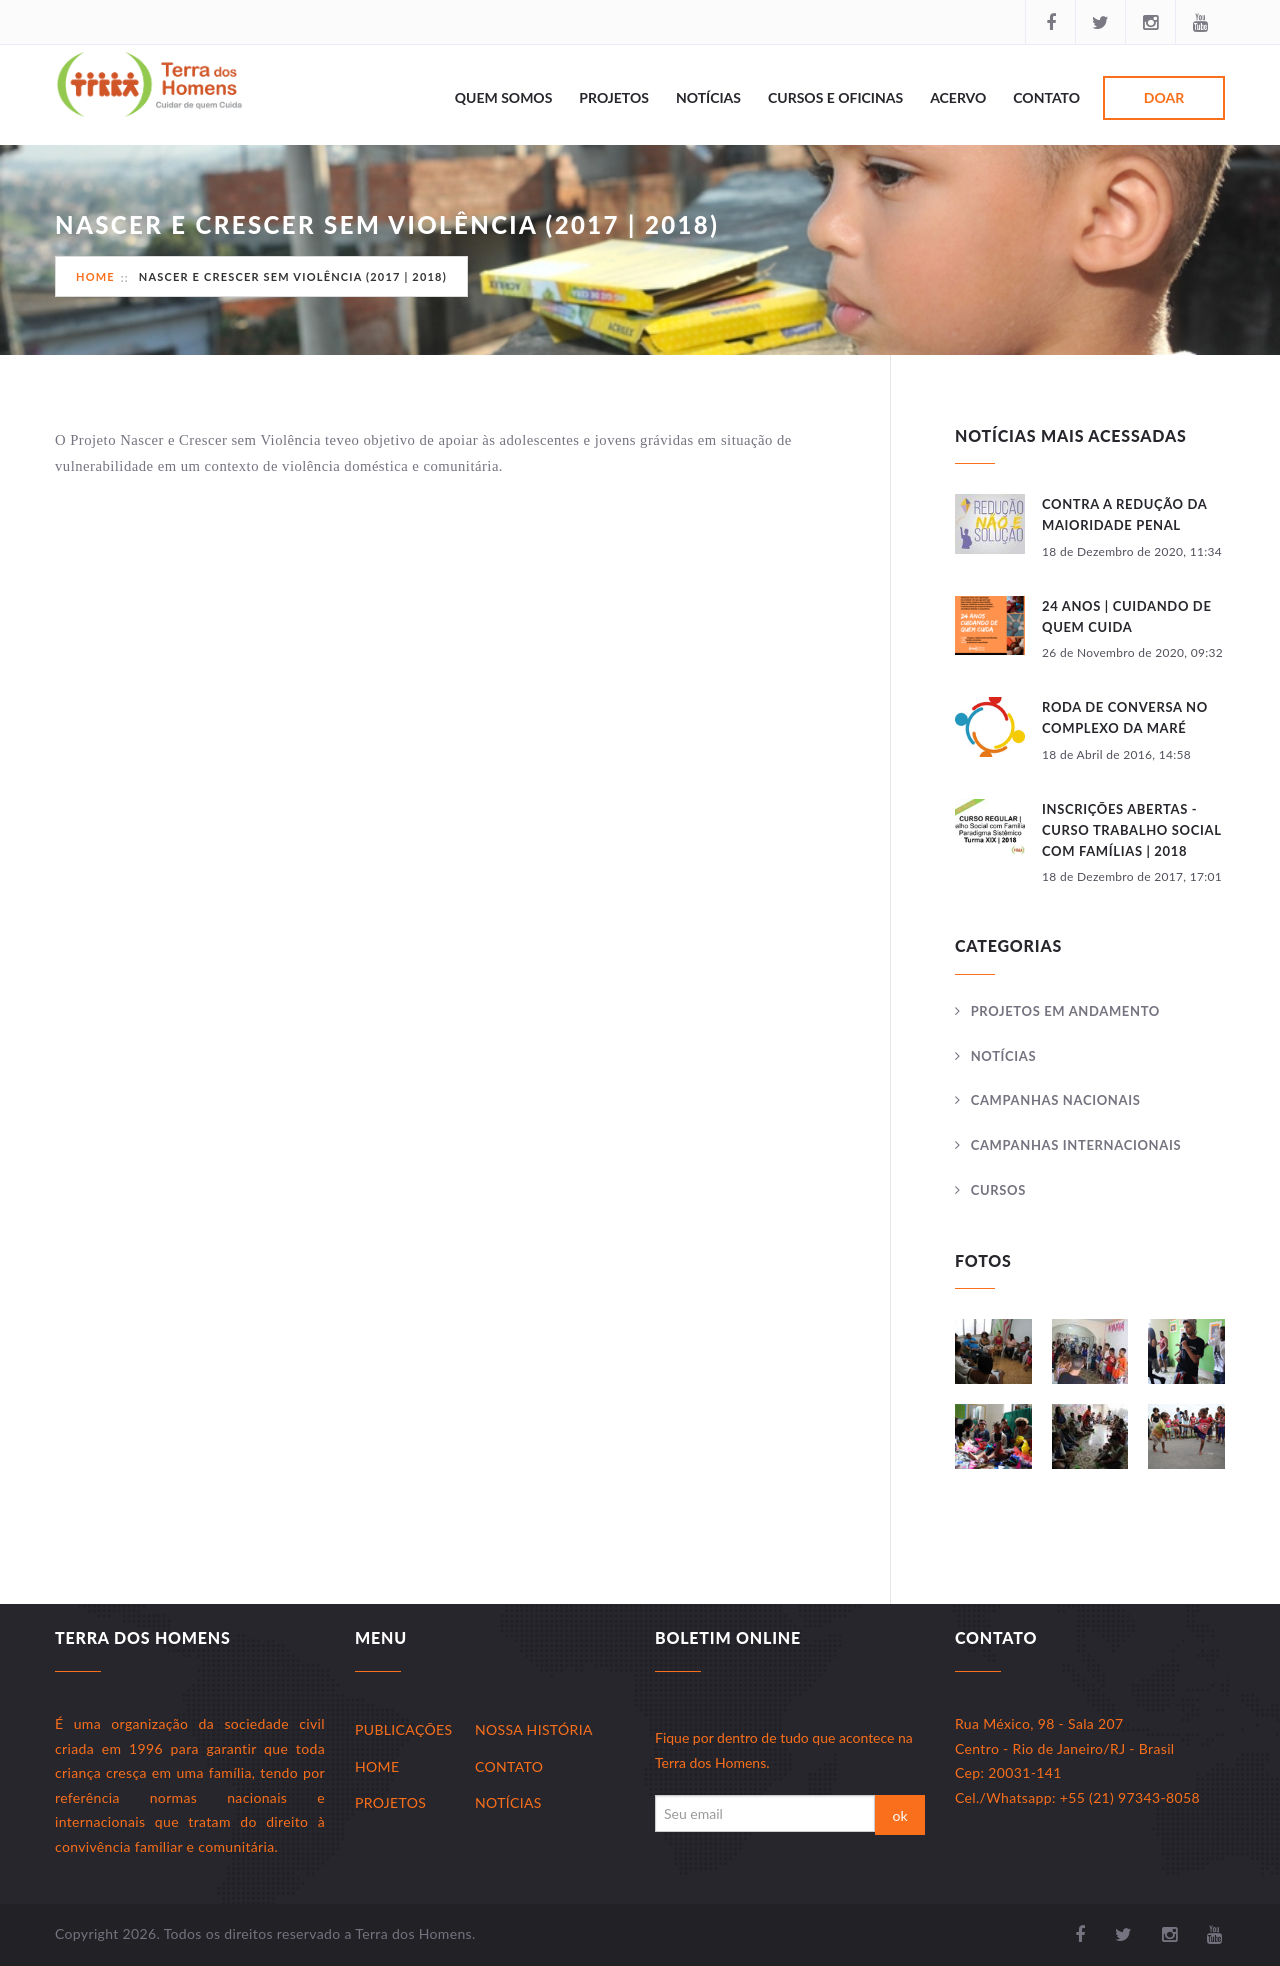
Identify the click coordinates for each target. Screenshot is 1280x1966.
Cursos (998, 1190)
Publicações (403, 1729)
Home (95, 276)
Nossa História (534, 1729)
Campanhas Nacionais (1056, 1100)
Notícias (708, 97)
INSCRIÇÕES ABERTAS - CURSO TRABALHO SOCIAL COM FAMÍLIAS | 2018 (1131, 830)
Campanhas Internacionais (1076, 1145)
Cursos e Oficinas (835, 97)
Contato (1046, 97)
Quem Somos (504, 97)
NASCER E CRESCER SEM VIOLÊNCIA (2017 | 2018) (293, 276)
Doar (1164, 97)
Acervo (958, 97)
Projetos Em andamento (1065, 1011)
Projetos (614, 97)
